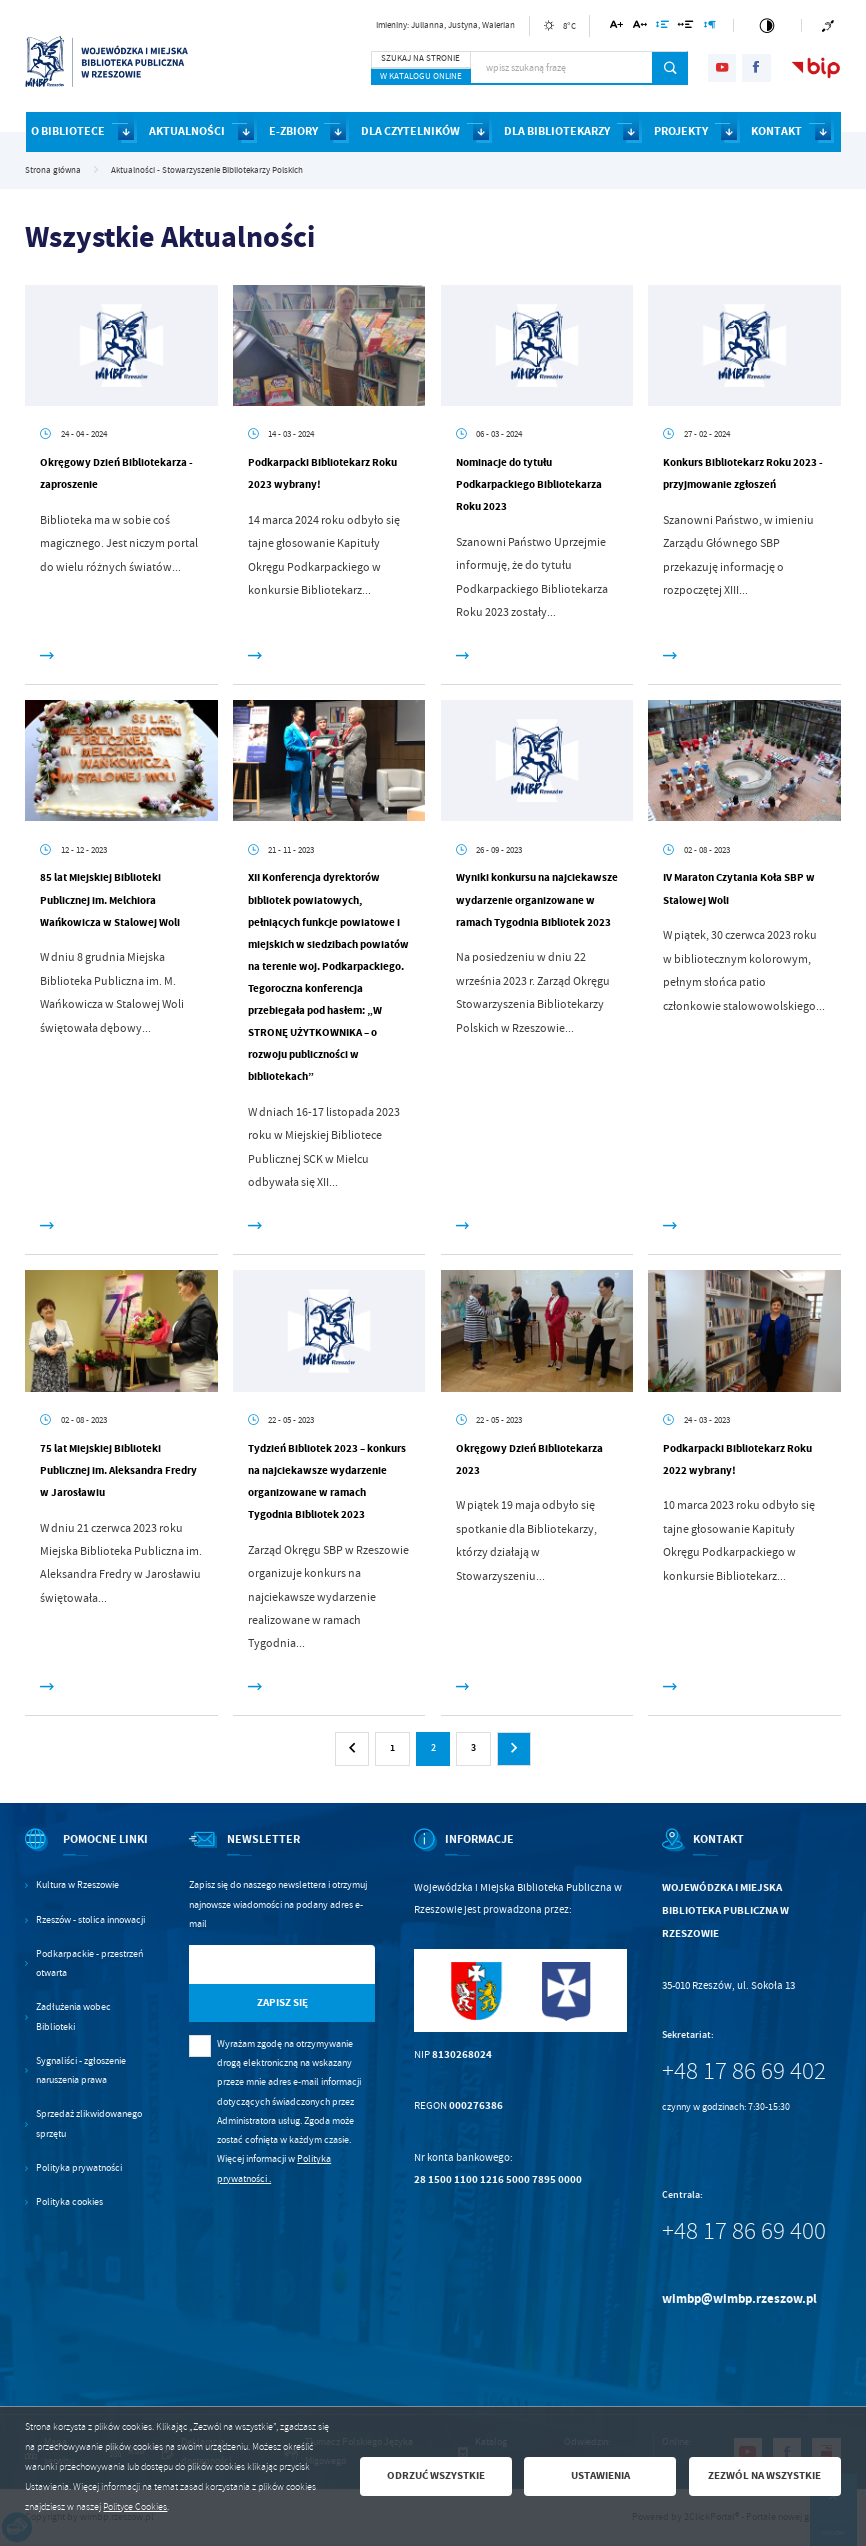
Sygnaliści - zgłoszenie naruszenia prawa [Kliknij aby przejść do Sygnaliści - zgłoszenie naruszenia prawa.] (81, 2070)
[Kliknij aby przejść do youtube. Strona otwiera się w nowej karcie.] (722, 68)
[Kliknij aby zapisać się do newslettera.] (282, 2003)
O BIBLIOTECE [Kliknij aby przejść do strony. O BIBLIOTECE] (68, 131)
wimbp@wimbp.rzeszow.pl (739, 2298)
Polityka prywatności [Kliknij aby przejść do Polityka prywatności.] (79, 2168)
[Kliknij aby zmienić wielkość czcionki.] (616, 27)
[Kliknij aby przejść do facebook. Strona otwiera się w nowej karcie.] (756, 68)
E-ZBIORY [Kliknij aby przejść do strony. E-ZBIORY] (293, 131)
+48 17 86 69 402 (744, 2071)
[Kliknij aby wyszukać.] (670, 68)
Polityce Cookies (135, 2507)
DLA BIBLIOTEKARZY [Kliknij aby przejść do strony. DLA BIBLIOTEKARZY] (557, 131)
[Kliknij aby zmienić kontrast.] (767, 25)
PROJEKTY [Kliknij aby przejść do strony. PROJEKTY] (681, 131)
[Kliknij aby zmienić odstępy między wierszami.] (662, 27)
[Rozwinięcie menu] (87, 1852)
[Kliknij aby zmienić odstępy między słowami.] (686, 27)
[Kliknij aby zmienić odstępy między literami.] (640, 27)
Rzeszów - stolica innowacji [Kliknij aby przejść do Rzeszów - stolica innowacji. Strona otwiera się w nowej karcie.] (90, 1920)
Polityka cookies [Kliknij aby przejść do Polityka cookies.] (69, 2202)
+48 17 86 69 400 (744, 2231)
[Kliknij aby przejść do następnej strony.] (514, 1749)
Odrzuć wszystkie (436, 2475)
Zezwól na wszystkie (764, 2475)
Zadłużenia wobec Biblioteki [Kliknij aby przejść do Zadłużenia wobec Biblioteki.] (73, 2016)
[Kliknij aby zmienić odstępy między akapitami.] (710, 27)
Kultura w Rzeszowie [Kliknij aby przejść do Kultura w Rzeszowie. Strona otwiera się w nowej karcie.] (77, 1885)
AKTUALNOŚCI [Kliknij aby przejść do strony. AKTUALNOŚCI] (187, 131)
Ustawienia (600, 2475)
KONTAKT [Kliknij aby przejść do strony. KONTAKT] (776, 131)
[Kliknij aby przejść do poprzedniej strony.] (352, 1749)
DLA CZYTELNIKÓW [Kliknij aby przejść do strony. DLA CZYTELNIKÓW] (410, 131)
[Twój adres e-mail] (255, 1964)
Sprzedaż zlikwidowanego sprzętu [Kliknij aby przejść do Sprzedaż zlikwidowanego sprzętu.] (89, 2123)
